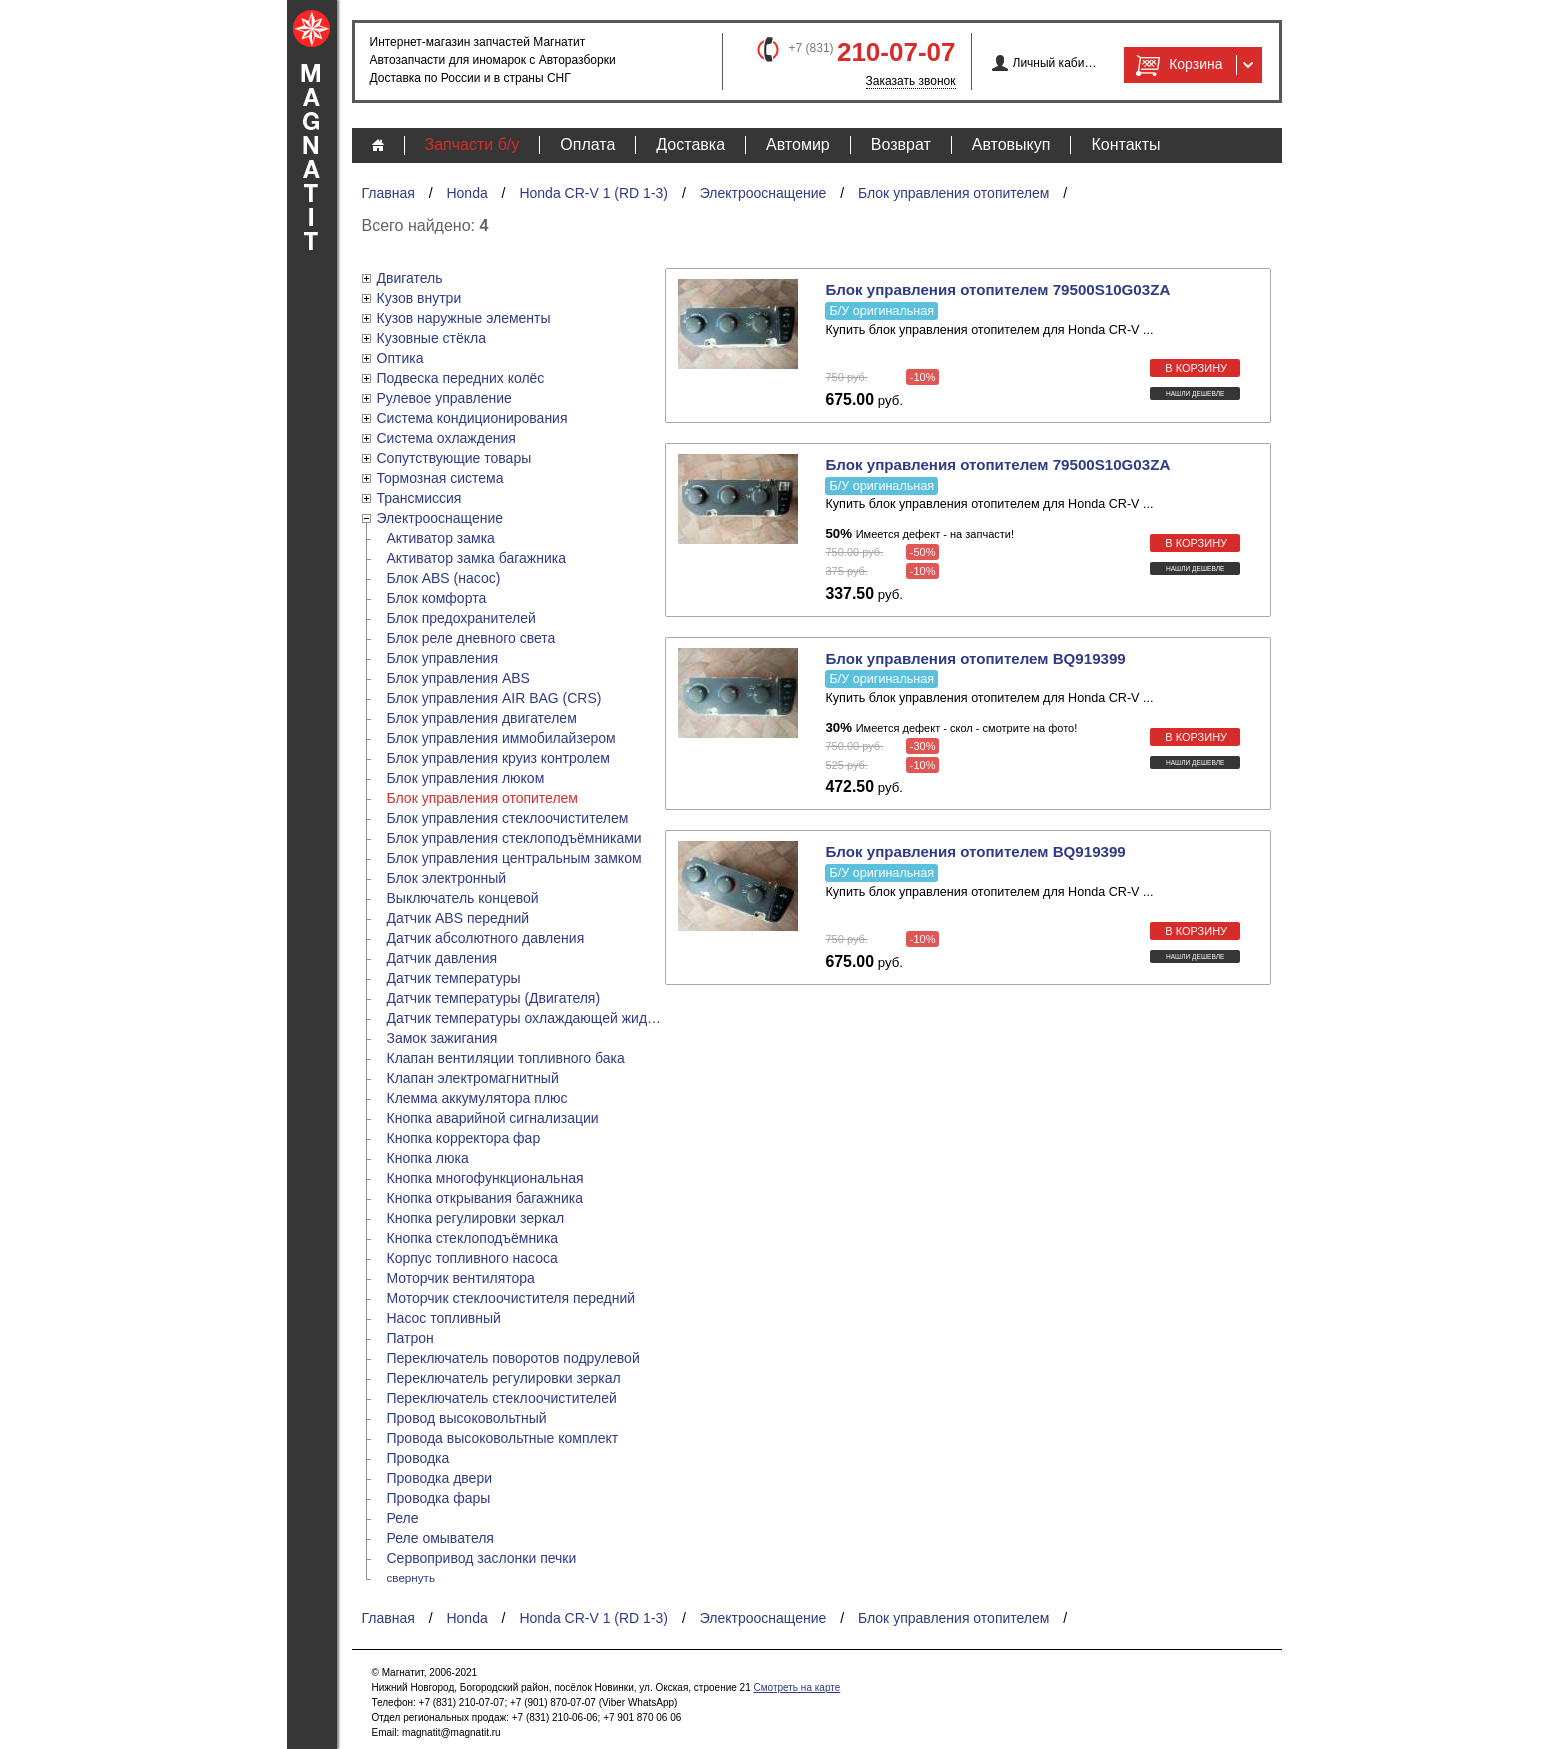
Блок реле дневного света (471, 638)
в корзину (1196, 368)
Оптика (400, 358)
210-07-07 (896, 52)
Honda (466, 193)
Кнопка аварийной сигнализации (493, 1118)
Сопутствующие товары (454, 458)
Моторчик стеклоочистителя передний (511, 1298)
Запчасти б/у (472, 144)
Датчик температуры (454, 978)
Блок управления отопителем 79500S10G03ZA (997, 289)
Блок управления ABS (458, 678)
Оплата (587, 144)
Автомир (798, 144)
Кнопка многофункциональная (485, 1178)
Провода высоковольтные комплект (503, 1438)
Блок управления (443, 658)
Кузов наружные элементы (464, 318)
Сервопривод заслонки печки (482, 1558)
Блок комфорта (437, 598)
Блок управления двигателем (482, 718)
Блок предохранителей (461, 618)
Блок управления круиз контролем (498, 758)
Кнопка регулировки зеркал (476, 1218)
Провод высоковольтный (467, 1418)
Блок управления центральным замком (514, 858)
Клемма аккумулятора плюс (477, 1098)
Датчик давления (442, 958)
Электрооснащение (763, 193)
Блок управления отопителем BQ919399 (975, 658)
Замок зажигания (442, 1038)
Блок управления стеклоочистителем (508, 818)
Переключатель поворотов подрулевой (513, 1358)
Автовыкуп (1011, 144)
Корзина (1177, 65)
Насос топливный (444, 1318)
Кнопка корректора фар (464, 1138)
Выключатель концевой (463, 898)
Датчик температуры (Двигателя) (494, 998)
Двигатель (410, 278)
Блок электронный (447, 878)
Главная (388, 193)
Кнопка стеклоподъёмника (473, 1238)
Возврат (901, 144)
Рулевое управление (444, 398)
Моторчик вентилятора (461, 1278)
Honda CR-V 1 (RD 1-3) (593, 193)
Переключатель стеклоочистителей (502, 1398)
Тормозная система (440, 478)
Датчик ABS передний (458, 918)
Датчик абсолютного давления (486, 938)
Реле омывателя (440, 1538)
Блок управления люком (466, 778)
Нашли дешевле (1195, 393)
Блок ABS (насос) (444, 578)
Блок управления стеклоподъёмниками (514, 838)
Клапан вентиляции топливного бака (506, 1058)
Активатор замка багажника (476, 558)
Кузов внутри (419, 298)
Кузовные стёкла (432, 338)
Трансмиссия (419, 498)
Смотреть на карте (796, 1687)
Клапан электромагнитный (473, 1078)
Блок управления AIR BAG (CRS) (494, 698)
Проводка (418, 1458)
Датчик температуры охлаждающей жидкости (526, 1018)
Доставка (690, 144)
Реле (403, 1518)
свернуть (411, 1577)
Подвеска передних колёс (461, 378)
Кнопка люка (428, 1158)
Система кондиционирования (472, 418)
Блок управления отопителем (953, 193)
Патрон (410, 1338)
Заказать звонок (911, 81)
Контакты (1125, 144)
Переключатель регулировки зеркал (504, 1378)
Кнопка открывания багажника (485, 1198)
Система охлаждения (446, 438)
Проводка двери (440, 1478)
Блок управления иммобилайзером (501, 738)
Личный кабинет (1055, 63)
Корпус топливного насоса (472, 1258)
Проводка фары (439, 1498)
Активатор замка (441, 538)
